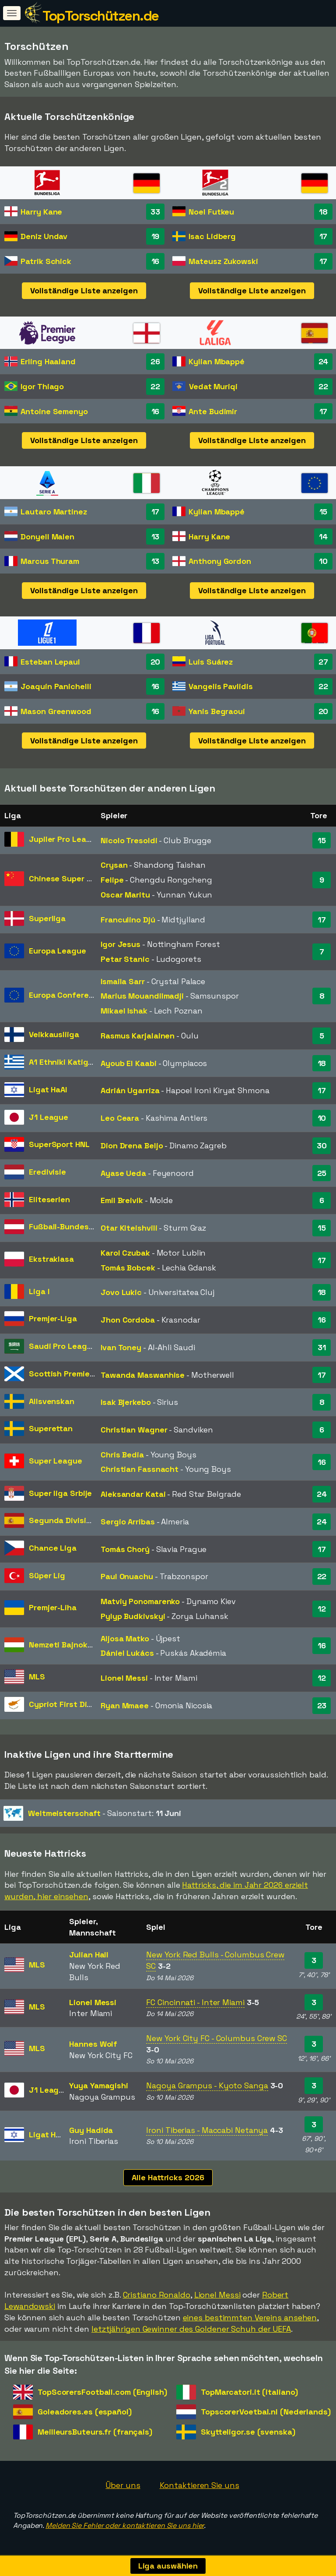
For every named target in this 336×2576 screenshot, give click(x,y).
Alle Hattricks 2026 (168, 2177)
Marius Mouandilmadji (142, 996)
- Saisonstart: (92, 1813)
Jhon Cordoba (128, 1320)
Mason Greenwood (56, 711)
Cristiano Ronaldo (156, 2295)
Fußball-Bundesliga (66, 1226)
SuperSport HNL (59, 1144)
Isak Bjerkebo (126, 1402)
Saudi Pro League (62, 1346)
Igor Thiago (42, 386)
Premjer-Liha (53, 1607)
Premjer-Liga (53, 1318)
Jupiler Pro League (65, 839)
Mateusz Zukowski (223, 261)
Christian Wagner (134, 1430)
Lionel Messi (124, 1678)
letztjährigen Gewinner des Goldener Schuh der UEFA (191, 2329)
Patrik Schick (46, 261)
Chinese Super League (72, 878)
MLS (37, 1677)
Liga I (39, 1291)
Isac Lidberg (212, 236)
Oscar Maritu (125, 895)
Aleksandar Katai (133, 1494)
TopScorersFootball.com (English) (102, 2392)
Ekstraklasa (51, 1259)
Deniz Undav (44, 236)
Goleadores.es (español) (85, 2412)
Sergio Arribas (128, 1522)
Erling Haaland (48, 361)
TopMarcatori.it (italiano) (249, 2392)
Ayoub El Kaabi (129, 1063)
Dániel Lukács (127, 1653)
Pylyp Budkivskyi (133, 1616)
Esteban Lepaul (50, 662)
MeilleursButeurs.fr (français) (95, 2432)
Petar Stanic (125, 959)
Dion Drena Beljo (132, 1145)
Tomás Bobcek (128, 1268)
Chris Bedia (122, 1455)
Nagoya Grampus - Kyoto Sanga (207, 2085)
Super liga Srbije (60, 1493)
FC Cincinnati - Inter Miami (195, 2002)
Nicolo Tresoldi (129, 840)
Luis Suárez (211, 662)
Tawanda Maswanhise (143, 1375)
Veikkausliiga (54, 1034)
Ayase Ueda (123, 1173)
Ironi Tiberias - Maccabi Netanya (207, 2130)
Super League (55, 1461)
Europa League (57, 951)
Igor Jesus (120, 944)
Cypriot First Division (69, 1704)
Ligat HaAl (48, 1089)
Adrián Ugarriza (130, 1090)
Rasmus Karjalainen (138, 1036)
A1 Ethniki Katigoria (66, 1062)
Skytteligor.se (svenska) (248, 2432)
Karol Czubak (125, 1253)
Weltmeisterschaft (64, 1813)
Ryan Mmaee (125, 1705)
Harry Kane (41, 212)
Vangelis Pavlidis (220, 686)
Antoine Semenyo (54, 411)
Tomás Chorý (125, 1549)
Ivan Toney (121, 1347)
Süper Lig (47, 1575)
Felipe (112, 880)
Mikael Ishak (124, 1011)
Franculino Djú (128, 920)
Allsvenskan (51, 1401)
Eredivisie (47, 1172)
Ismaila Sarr (123, 981)
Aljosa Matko (125, 1638)
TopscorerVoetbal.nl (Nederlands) (266, 2412)
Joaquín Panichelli (56, 686)
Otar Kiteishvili (129, 1228)
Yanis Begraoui (217, 711)
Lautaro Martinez (54, 512)
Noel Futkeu (211, 212)
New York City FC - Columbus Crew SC (216, 2038)
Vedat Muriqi (213, 386)
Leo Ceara (120, 1118)
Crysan (114, 865)
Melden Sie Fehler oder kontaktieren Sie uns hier (125, 2525)
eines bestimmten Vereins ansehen (250, 2317)
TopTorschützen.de (100, 16)
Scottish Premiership (68, 1374)
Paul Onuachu (127, 1576)
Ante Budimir (213, 411)
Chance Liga (53, 1548)
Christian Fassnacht (139, 1469)
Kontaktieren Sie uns (199, 2485)
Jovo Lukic (121, 1292)
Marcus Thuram (50, 561)
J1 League (48, 1117)
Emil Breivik (122, 1200)
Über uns (122, 2485)
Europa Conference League (81, 995)
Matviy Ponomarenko (140, 1601)
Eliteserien (49, 1199)
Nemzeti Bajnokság (65, 1645)
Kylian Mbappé (217, 361)
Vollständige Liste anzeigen (83, 290)
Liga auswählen (168, 2566)
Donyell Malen (47, 536)
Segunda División (62, 1520)
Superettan (51, 1428)
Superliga (47, 918)
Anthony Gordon (220, 561)
